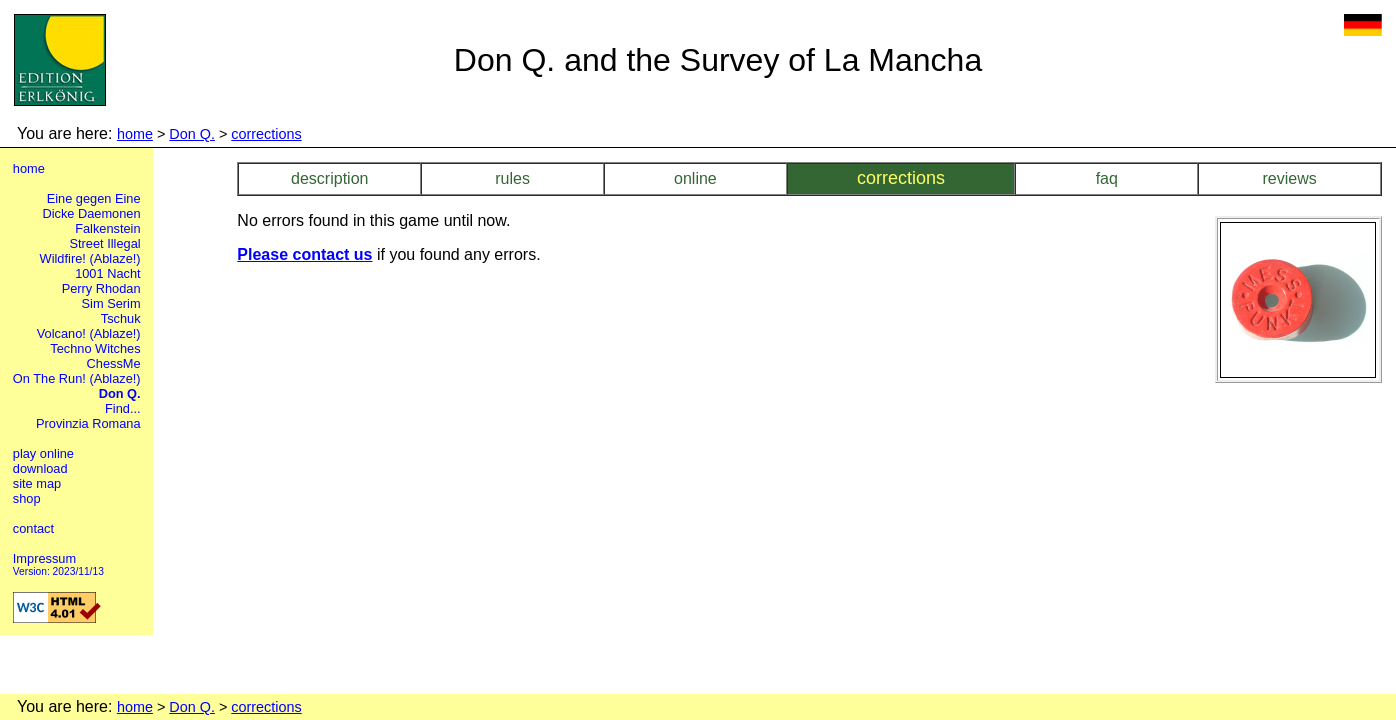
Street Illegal (104, 243)
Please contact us (304, 254)
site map (37, 483)
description (329, 178)
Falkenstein (107, 228)
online (695, 178)
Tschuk (121, 318)
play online (43, 453)
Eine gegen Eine (94, 198)
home (135, 134)
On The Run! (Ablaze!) (77, 378)
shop (27, 498)
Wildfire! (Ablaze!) (90, 258)
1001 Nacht (107, 273)
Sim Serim (111, 303)
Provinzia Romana (88, 423)
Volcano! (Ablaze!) (89, 333)
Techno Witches (95, 348)
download (40, 468)
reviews (1289, 178)
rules (512, 178)
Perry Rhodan (101, 288)
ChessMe (114, 363)
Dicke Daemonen (91, 213)
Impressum (44, 558)
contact (33, 528)
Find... (123, 408)
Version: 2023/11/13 (58, 571)
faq (1107, 178)
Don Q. (192, 134)
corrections (266, 134)
